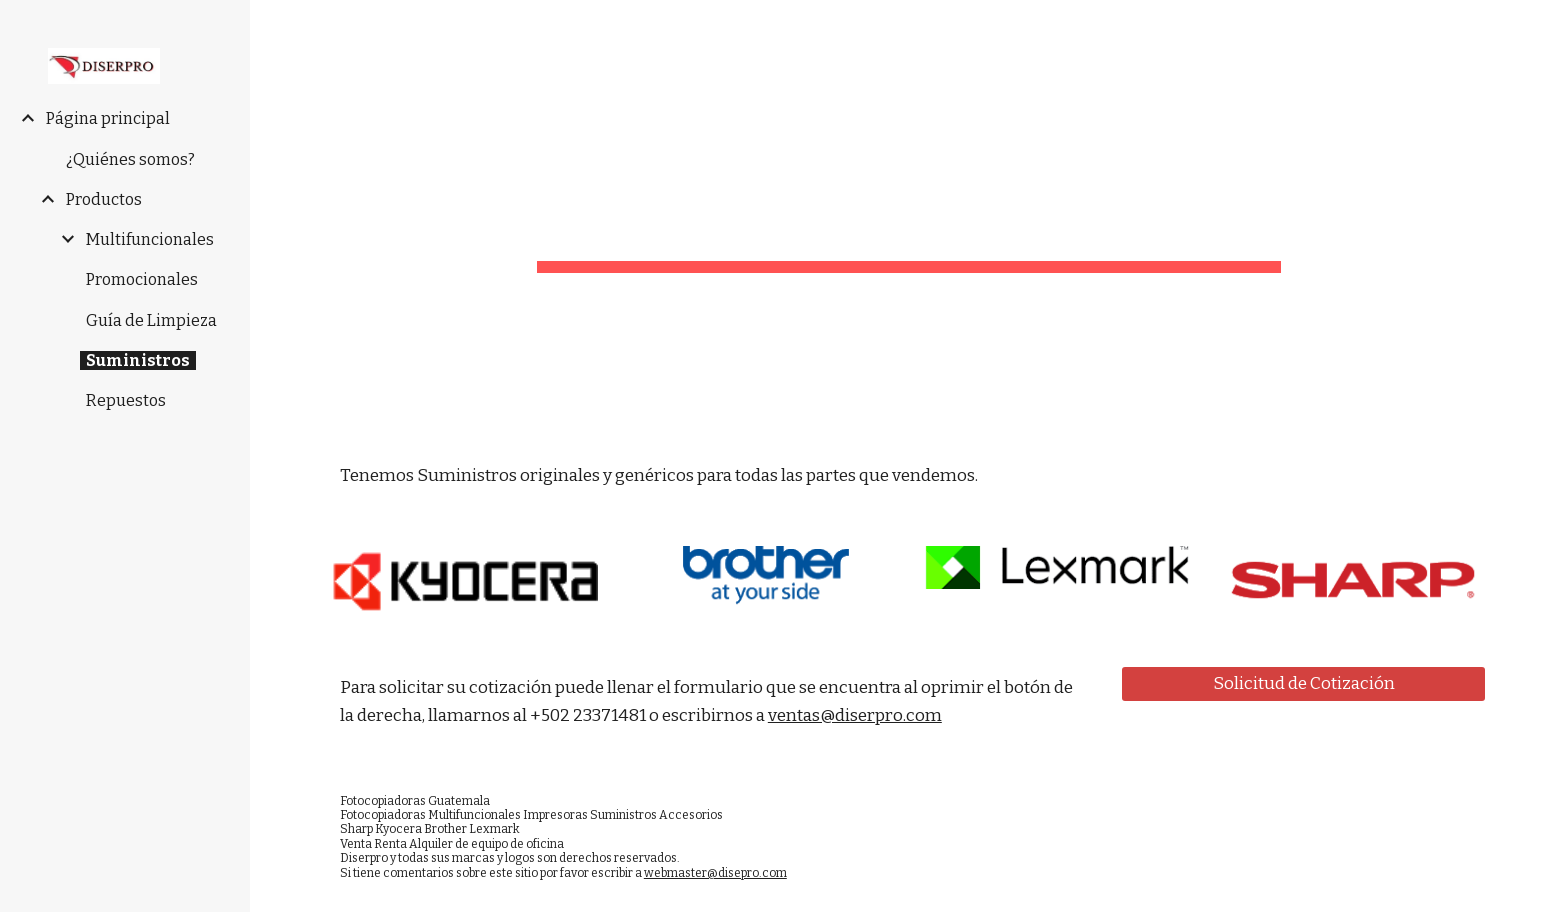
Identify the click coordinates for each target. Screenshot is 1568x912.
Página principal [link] (108, 118)
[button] (1544, 28)
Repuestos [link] (126, 400)
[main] (909, 215)
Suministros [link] (138, 360)
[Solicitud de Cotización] (1303, 683)
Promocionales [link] (142, 279)
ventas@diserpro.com (855, 715)
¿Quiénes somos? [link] (130, 159)
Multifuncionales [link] (150, 239)
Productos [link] (104, 199)
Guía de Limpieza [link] (151, 320)
